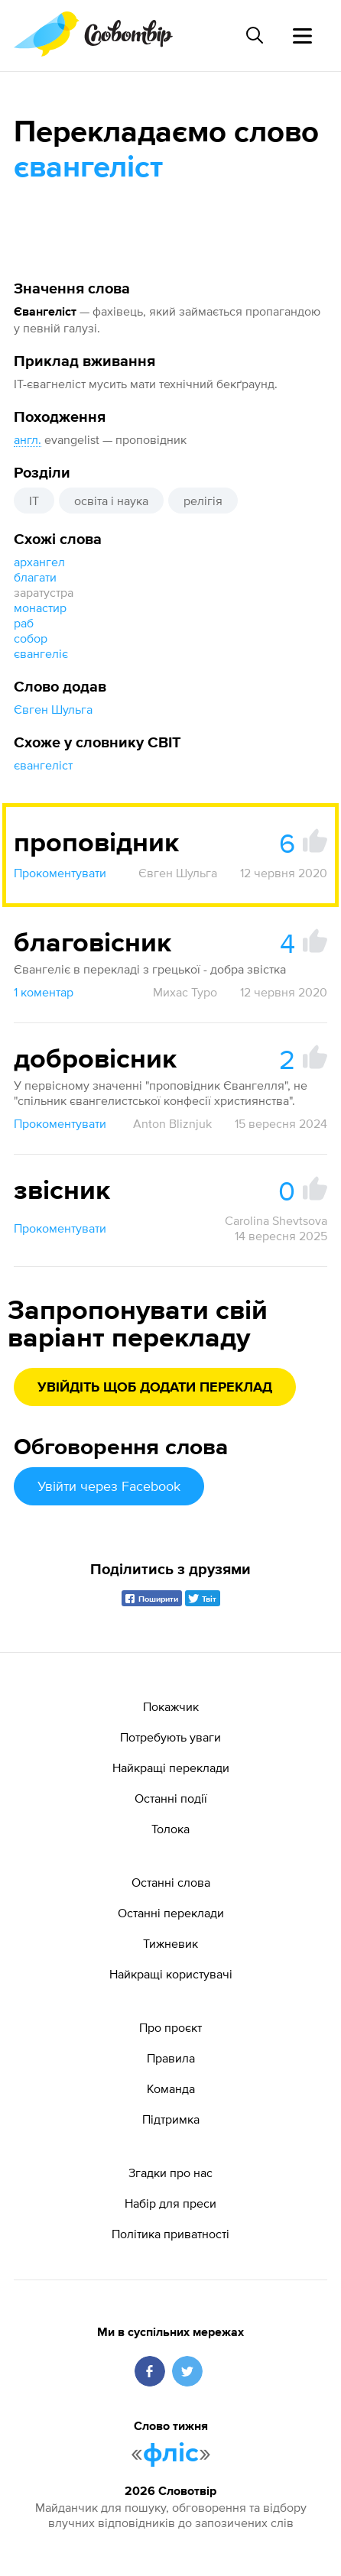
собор (30, 638)
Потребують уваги (170, 1737)
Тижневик (170, 1943)
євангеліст (43, 765)
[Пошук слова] (255, 35)
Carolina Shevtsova (276, 1220)
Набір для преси (170, 2203)
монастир (40, 607)
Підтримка (171, 2119)
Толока (170, 1829)
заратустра (43, 592)
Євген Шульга (53, 709)
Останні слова (171, 1882)
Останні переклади (171, 1913)
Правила (171, 2058)
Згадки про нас (170, 2172)
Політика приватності (170, 2234)
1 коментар (43, 992)
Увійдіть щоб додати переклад (154, 1388)
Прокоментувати (60, 873)
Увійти (108, 1486)
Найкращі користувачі (170, 1974)
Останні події (171, 1798)
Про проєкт (170, 2027)
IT (34, 500)
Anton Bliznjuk (172, 1123)
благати (35, 577)
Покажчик (171, 1706)
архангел (39, 562)
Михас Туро (185, 992)
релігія (202, 500)
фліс (171, 2453)
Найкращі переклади (170, 1767)
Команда (171, 2088)
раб (24, 623)
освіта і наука (111, 500)
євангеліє (41, 653)
